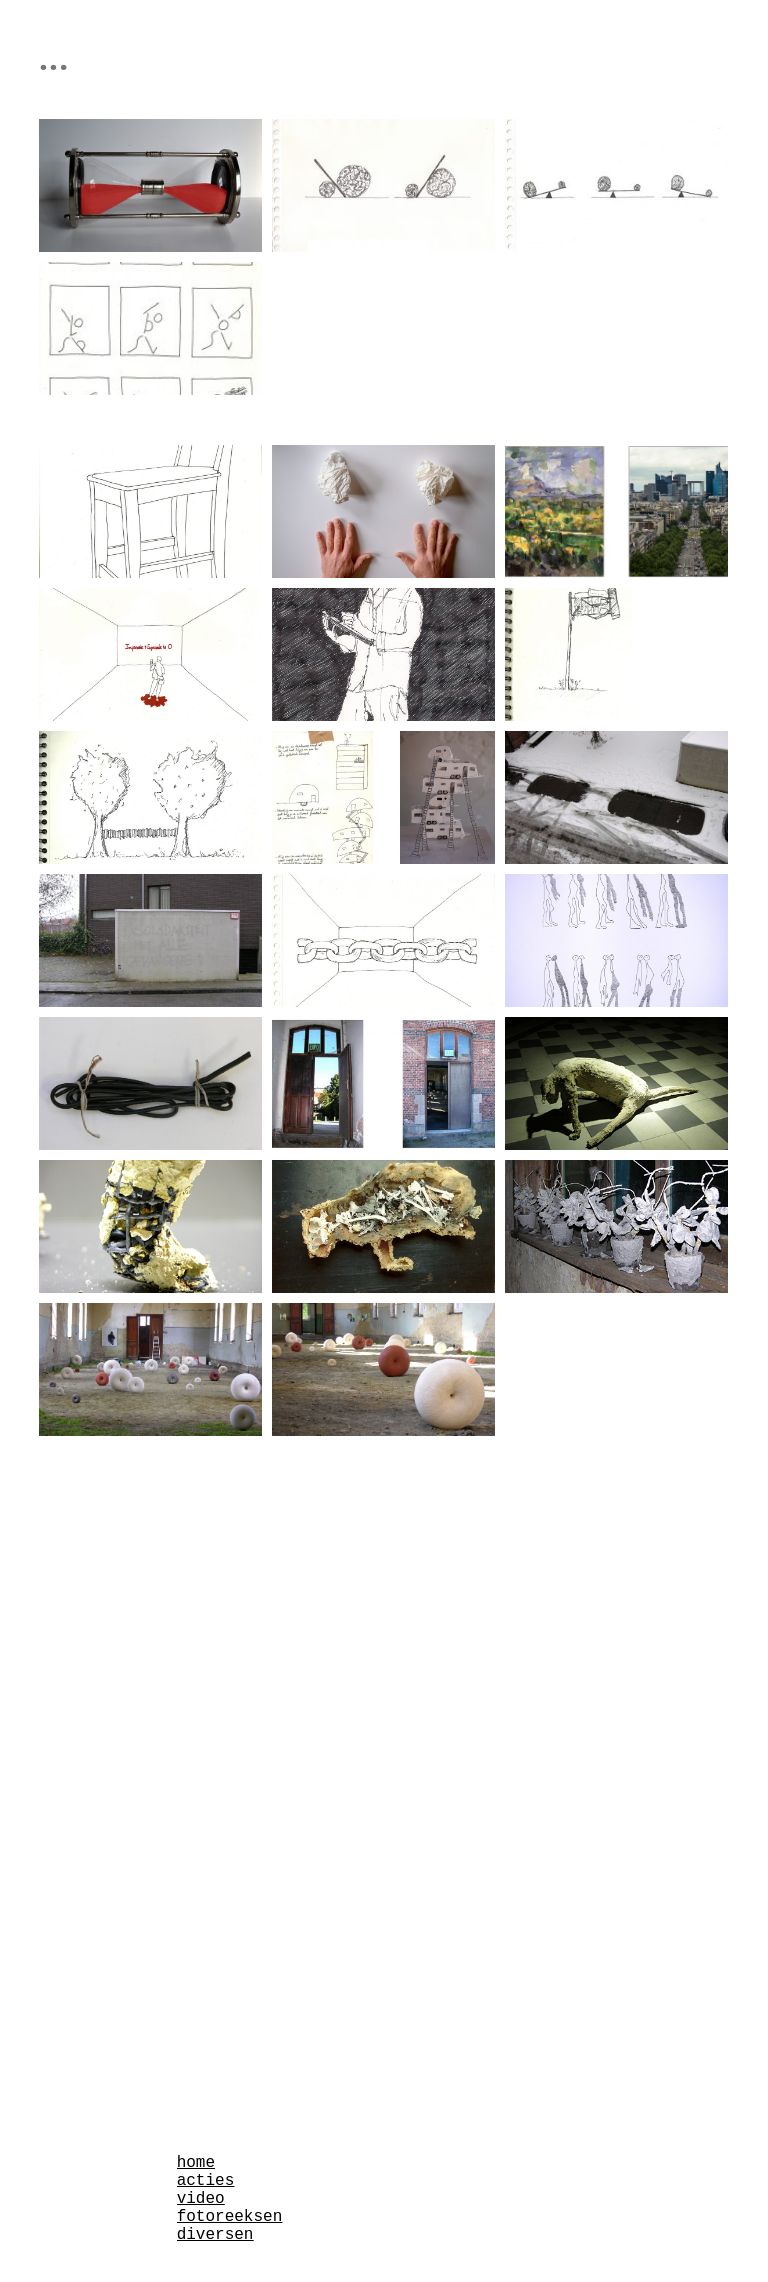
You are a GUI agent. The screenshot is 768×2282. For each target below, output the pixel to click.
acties (206, 2181)
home (196, 2163)
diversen (215, 2235)
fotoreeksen (230, 2217)
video (201, 2199)
